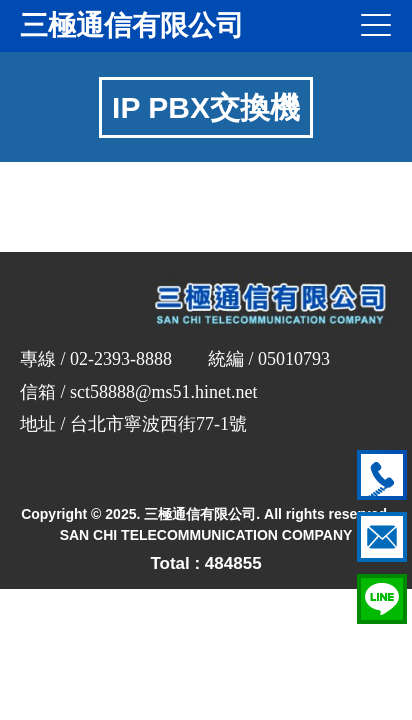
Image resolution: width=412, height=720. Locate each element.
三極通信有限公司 (132, 25)
